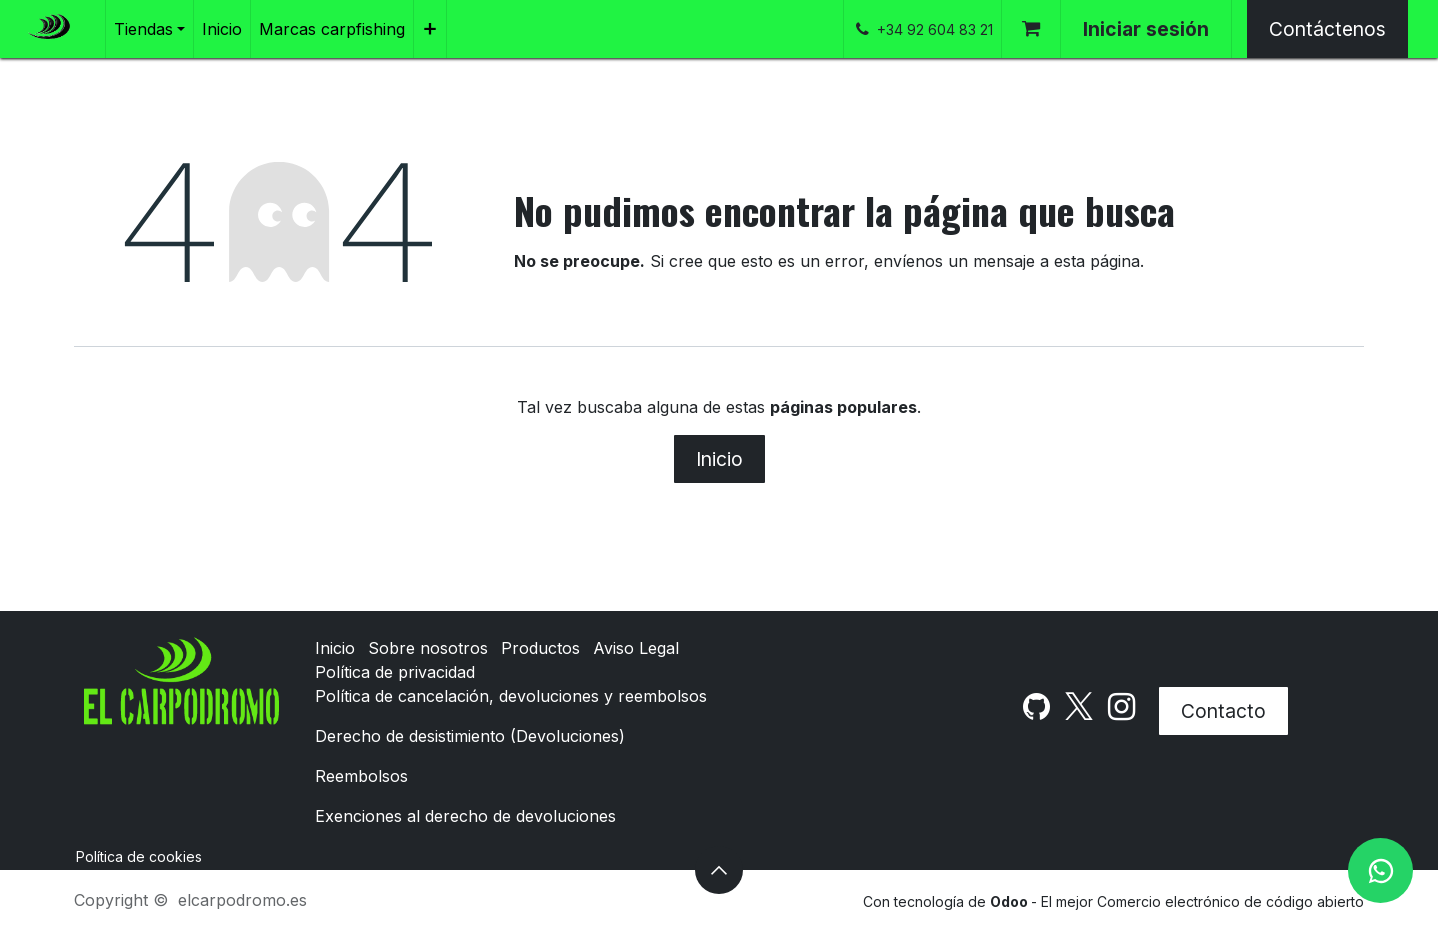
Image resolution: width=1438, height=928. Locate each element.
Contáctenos (1327, 29)
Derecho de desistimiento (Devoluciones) (470, 736)
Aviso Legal (636, 648)
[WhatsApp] (1380, 870)
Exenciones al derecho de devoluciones (465, 816)
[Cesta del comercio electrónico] (1031, 29)
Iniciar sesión (1146, 29)
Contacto (1223, 711)
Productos (540, 648)
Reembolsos (361, 776)
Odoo (1010, 901)
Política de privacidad (395, 672)
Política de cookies (139, 856)
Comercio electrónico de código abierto (1230, 901)
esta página (1097, 261)
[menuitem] (149, 29)
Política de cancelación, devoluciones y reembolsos (511, 696)
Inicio (719, 459)
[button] (719, 870)
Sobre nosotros (428, 648)
